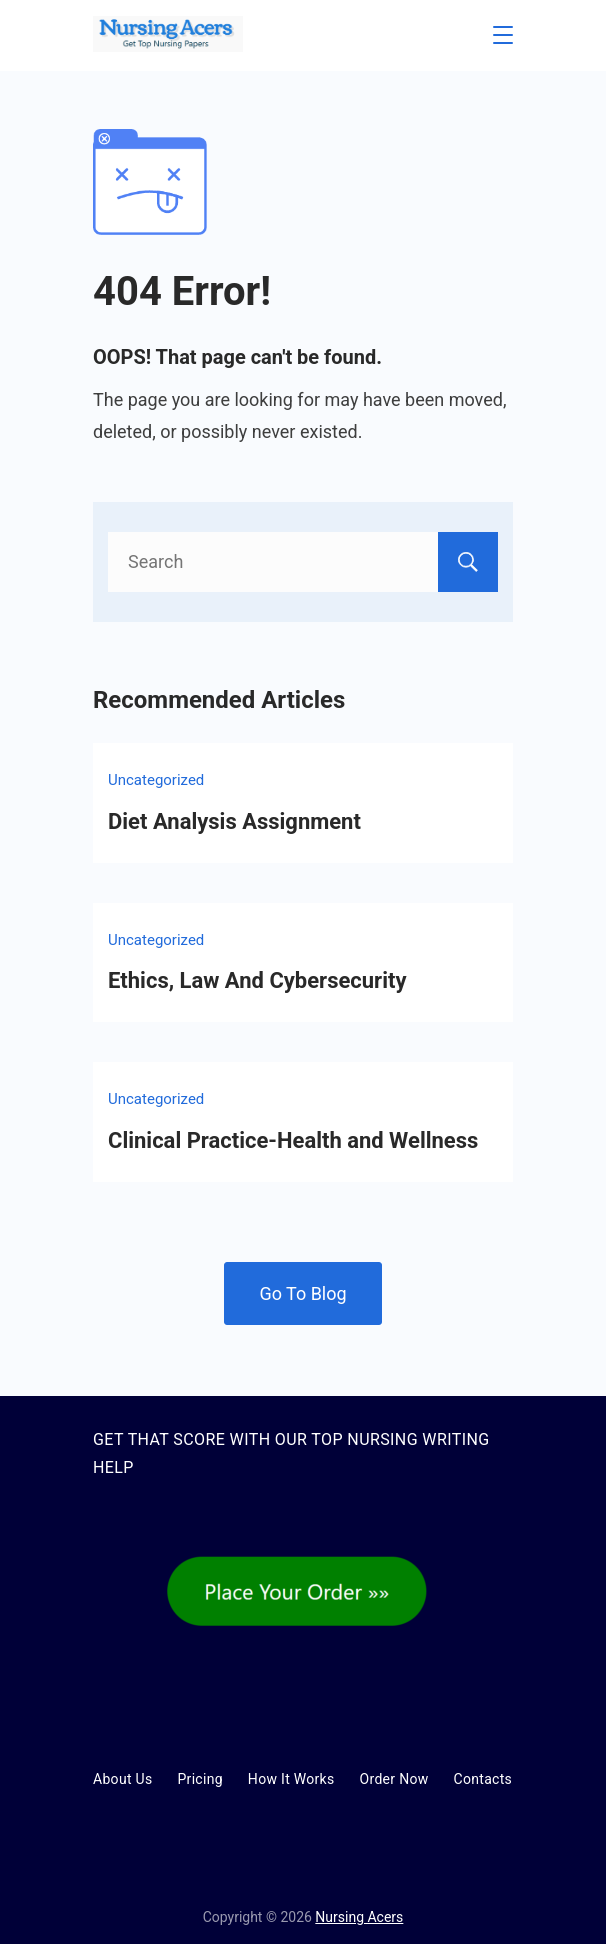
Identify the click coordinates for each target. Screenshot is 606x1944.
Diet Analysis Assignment (234, 821)
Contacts (483, 1779)
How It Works (291, 1779)
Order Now (394, 1779)
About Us (122, 1779)
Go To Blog (302, 1293)
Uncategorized (156, 780)
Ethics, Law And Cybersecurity (257, 980)
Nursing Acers (359, 1917)
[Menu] (503, 35)
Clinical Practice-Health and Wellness (293, 1140)
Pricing (199, 1779)
